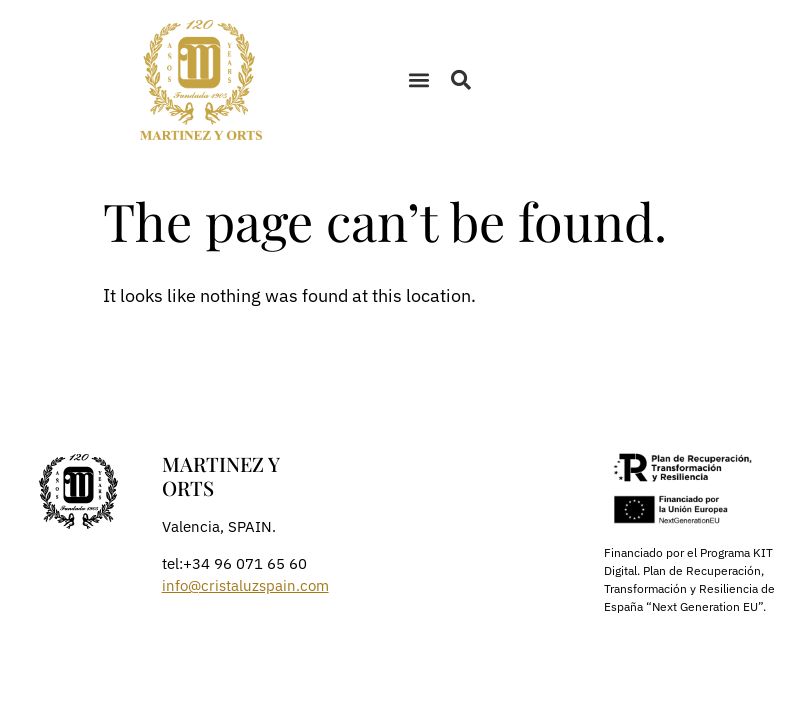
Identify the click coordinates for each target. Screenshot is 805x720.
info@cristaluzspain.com (245, 585)
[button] (419, 80)
